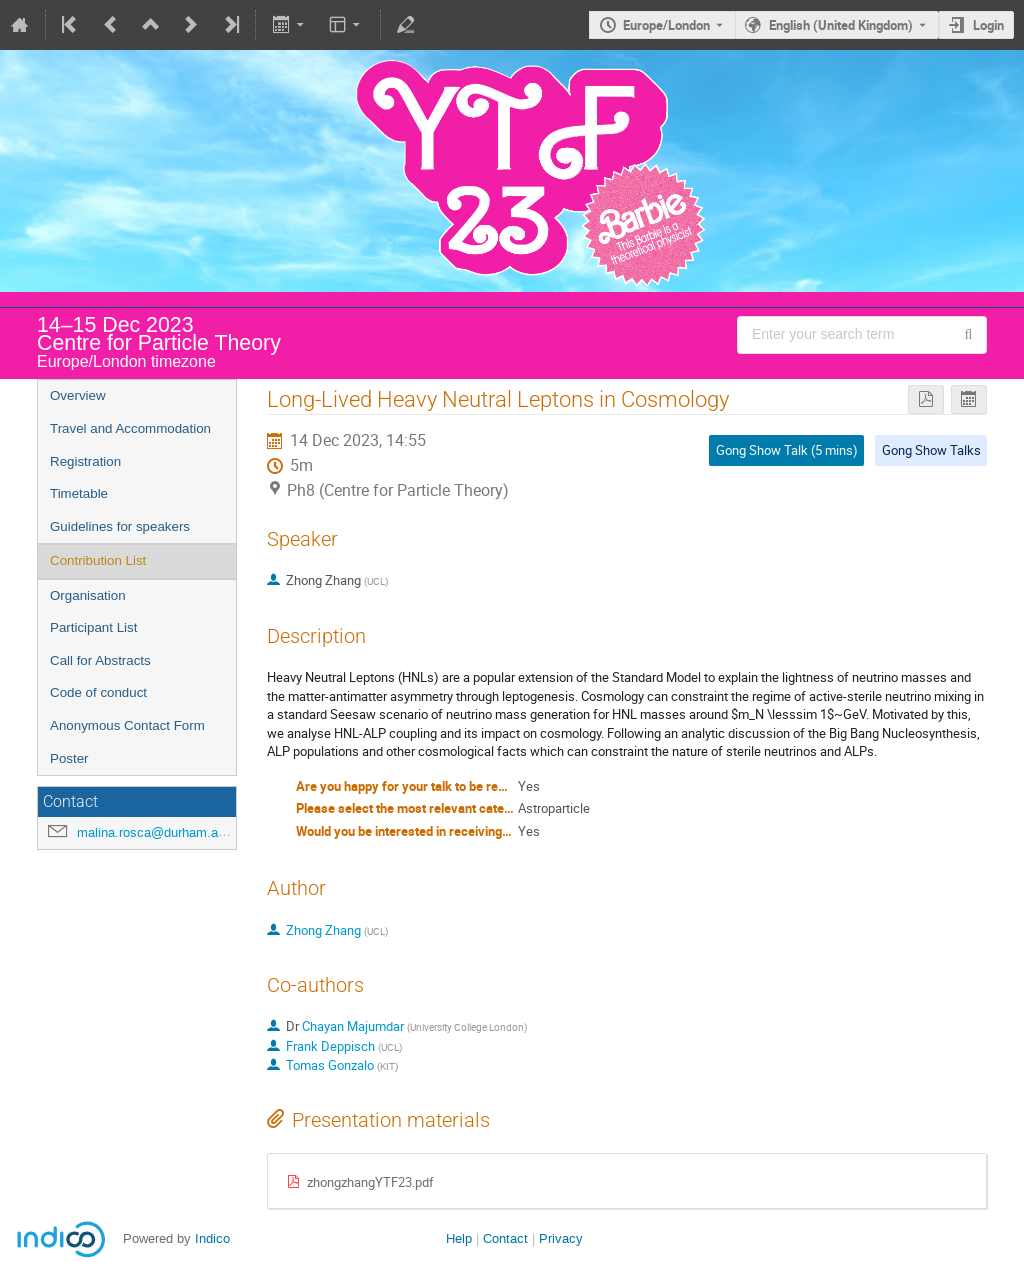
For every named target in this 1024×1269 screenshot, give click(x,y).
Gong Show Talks (931, 450)
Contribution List (98, 560)
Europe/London (666, 25)
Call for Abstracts (100, 660)
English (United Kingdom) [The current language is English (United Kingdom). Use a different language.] (841, 25)
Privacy (561, 1238)
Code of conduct (98, 692)
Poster (69, 758)
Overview (78, 395)
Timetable (79, 493)
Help (459, 1238)
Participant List (93, 627)
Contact (505, 1238)
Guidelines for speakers (120, 526)
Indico (212, 1238)
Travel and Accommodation (130, 428)
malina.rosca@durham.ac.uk (160, 832)
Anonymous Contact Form (127, 725)
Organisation (88, 595)
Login (988, 25)
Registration (85, 461)
